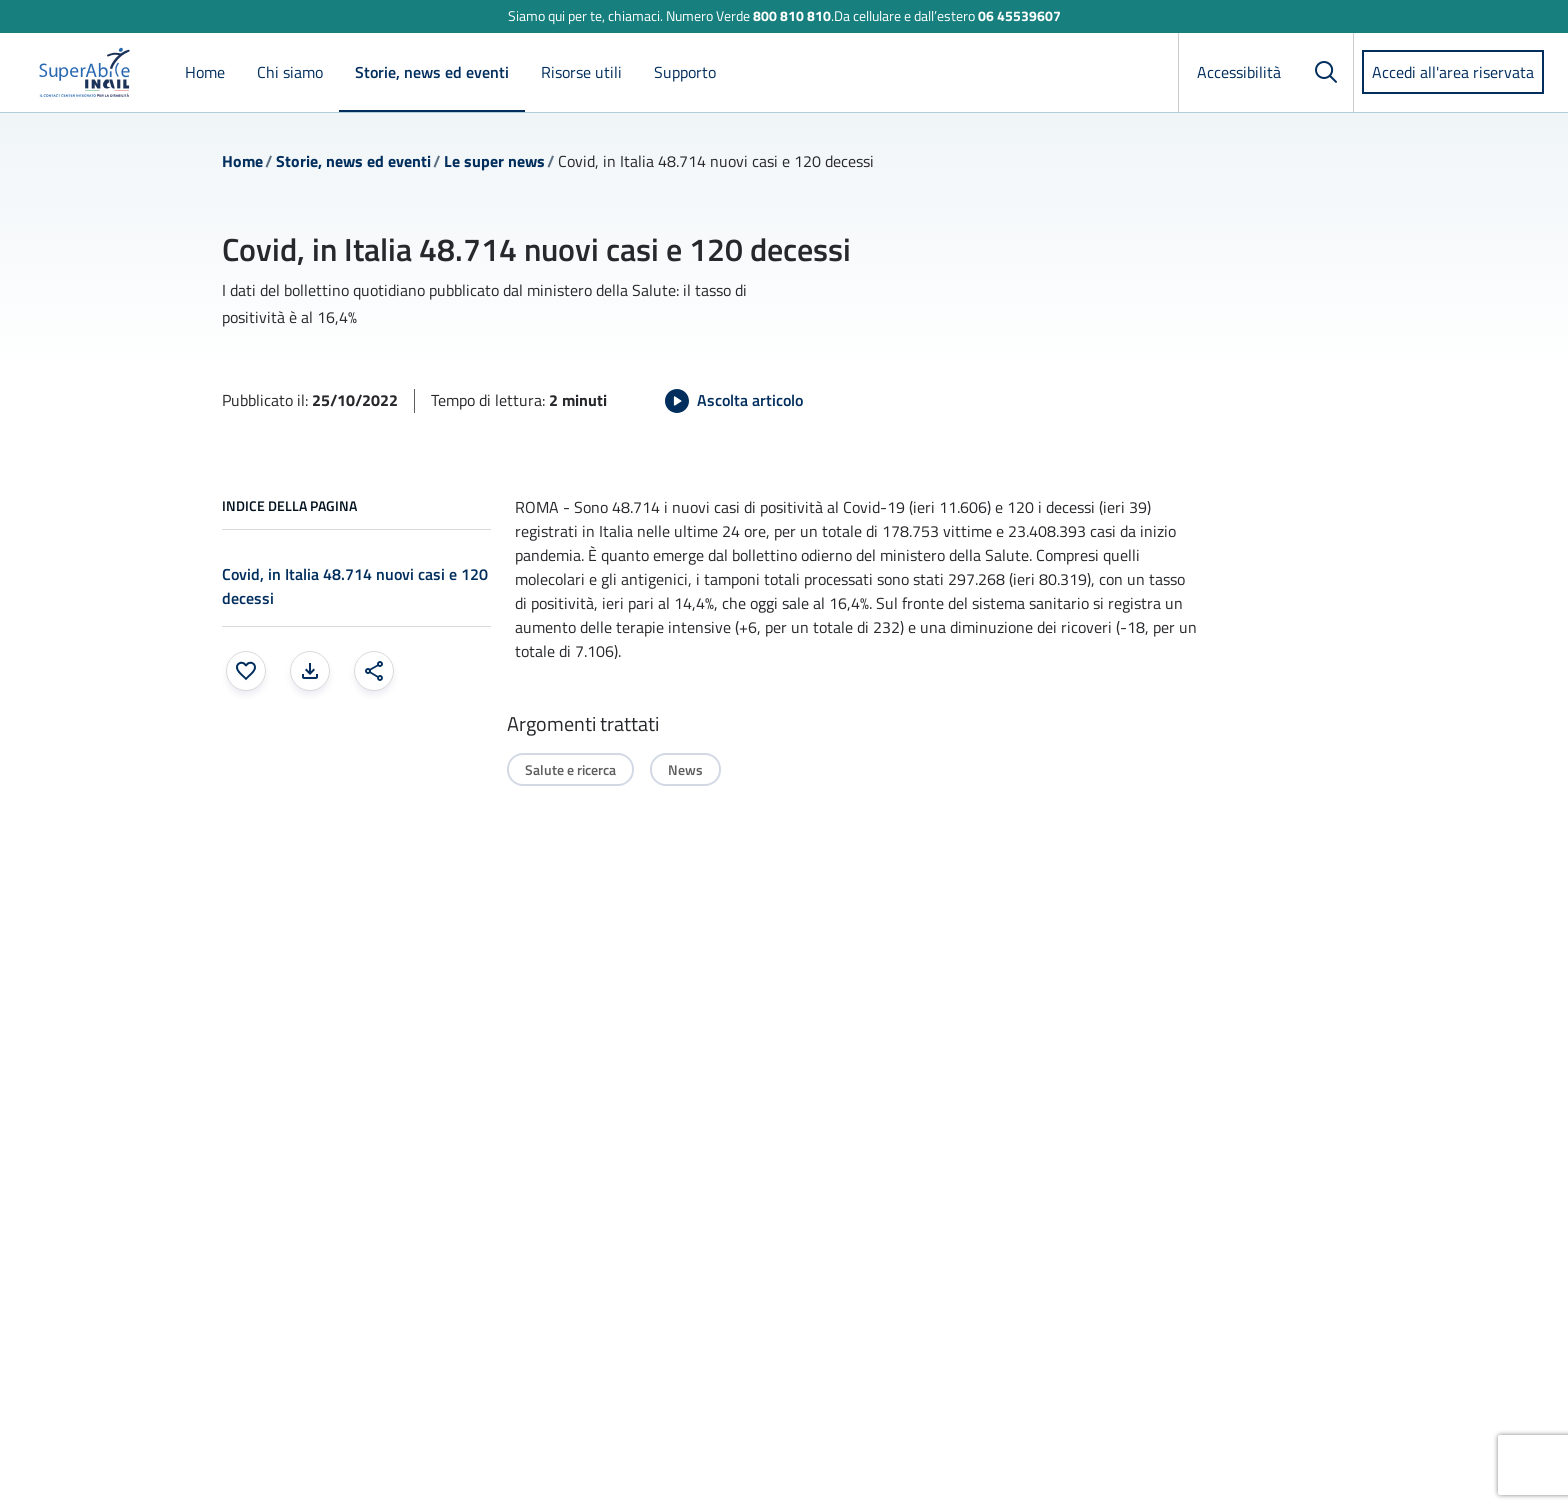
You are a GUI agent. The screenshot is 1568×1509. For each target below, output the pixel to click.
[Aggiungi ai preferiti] (246, 671)
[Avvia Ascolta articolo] (734, 401)
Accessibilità (1239, 72)
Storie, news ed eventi (432, 72)
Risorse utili (581, 72)
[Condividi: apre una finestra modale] (374, 671)
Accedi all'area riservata (1453, 72)
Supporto (685, 72)
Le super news (494, 161)
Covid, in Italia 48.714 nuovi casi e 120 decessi (355, 586)
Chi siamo (290, 72)
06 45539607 (1019, 15)
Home (205, 72)
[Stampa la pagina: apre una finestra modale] (310, 671)
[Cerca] (1326, 72)
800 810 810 (792, 15)
